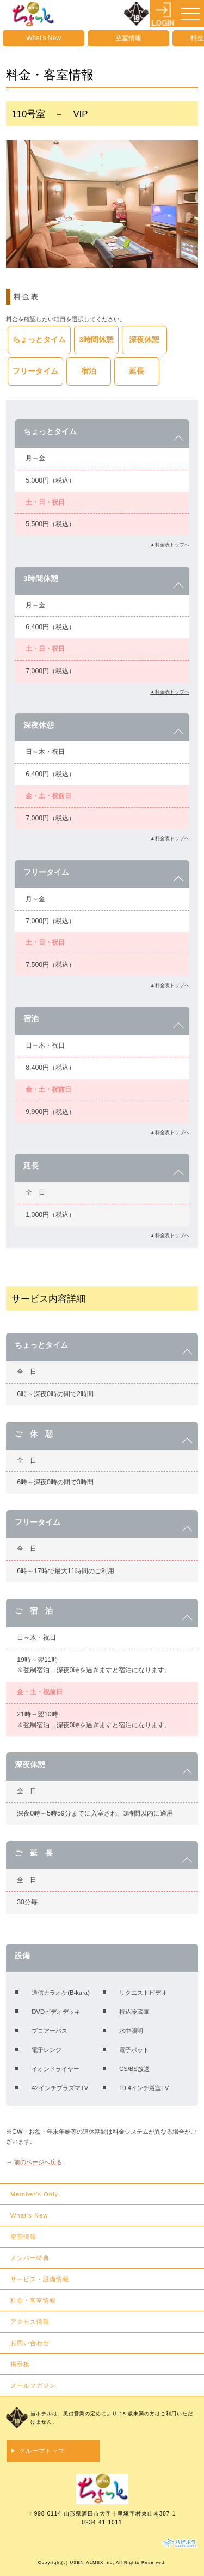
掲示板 (20, 2364)
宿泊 (88, 371)
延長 (136, 371)
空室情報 (128, 38)
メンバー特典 (30, 2258)
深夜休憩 (144, 340)
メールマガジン (33, 2385)
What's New (43, 38)
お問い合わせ (30, 2343)
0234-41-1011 (102, 2522)
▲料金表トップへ (169, 544)
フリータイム (35, 371)
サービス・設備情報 (39, 2279)
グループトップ (42, 2450)
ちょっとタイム (39, 340)
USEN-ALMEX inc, (92, 2562)
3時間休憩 (96, 340)
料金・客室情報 (33, 2300)
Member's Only (34, 2194)
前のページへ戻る (38, 2162)
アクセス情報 (30, 2321)
